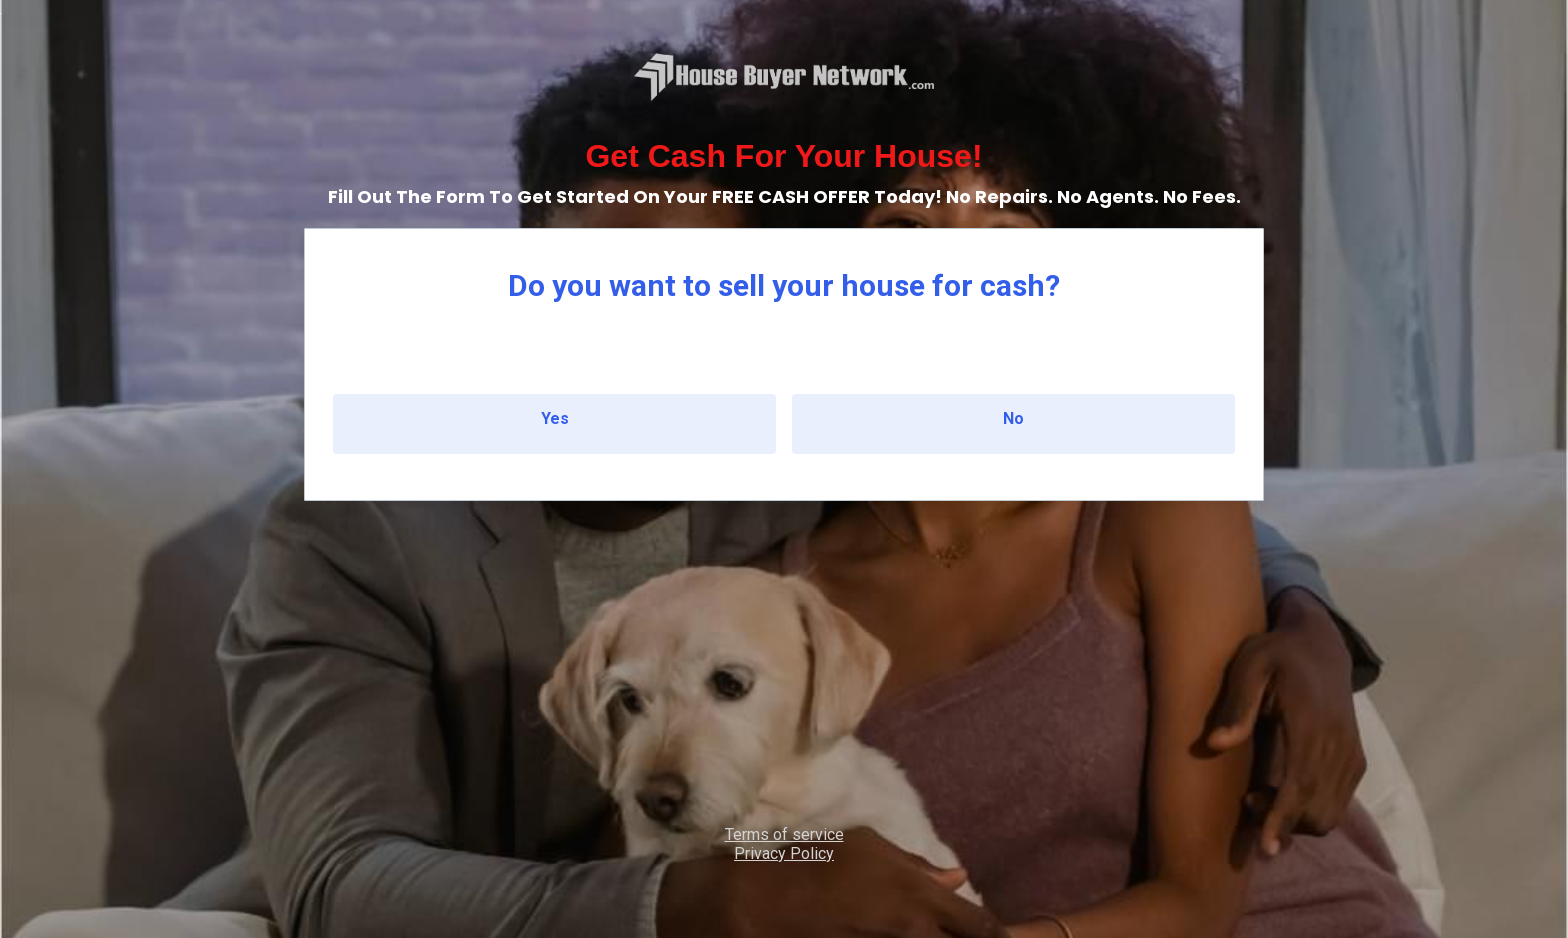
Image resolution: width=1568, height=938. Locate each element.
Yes (555, 418)
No (1013, 418)
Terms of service (784, 834)
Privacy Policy (784, 853)
